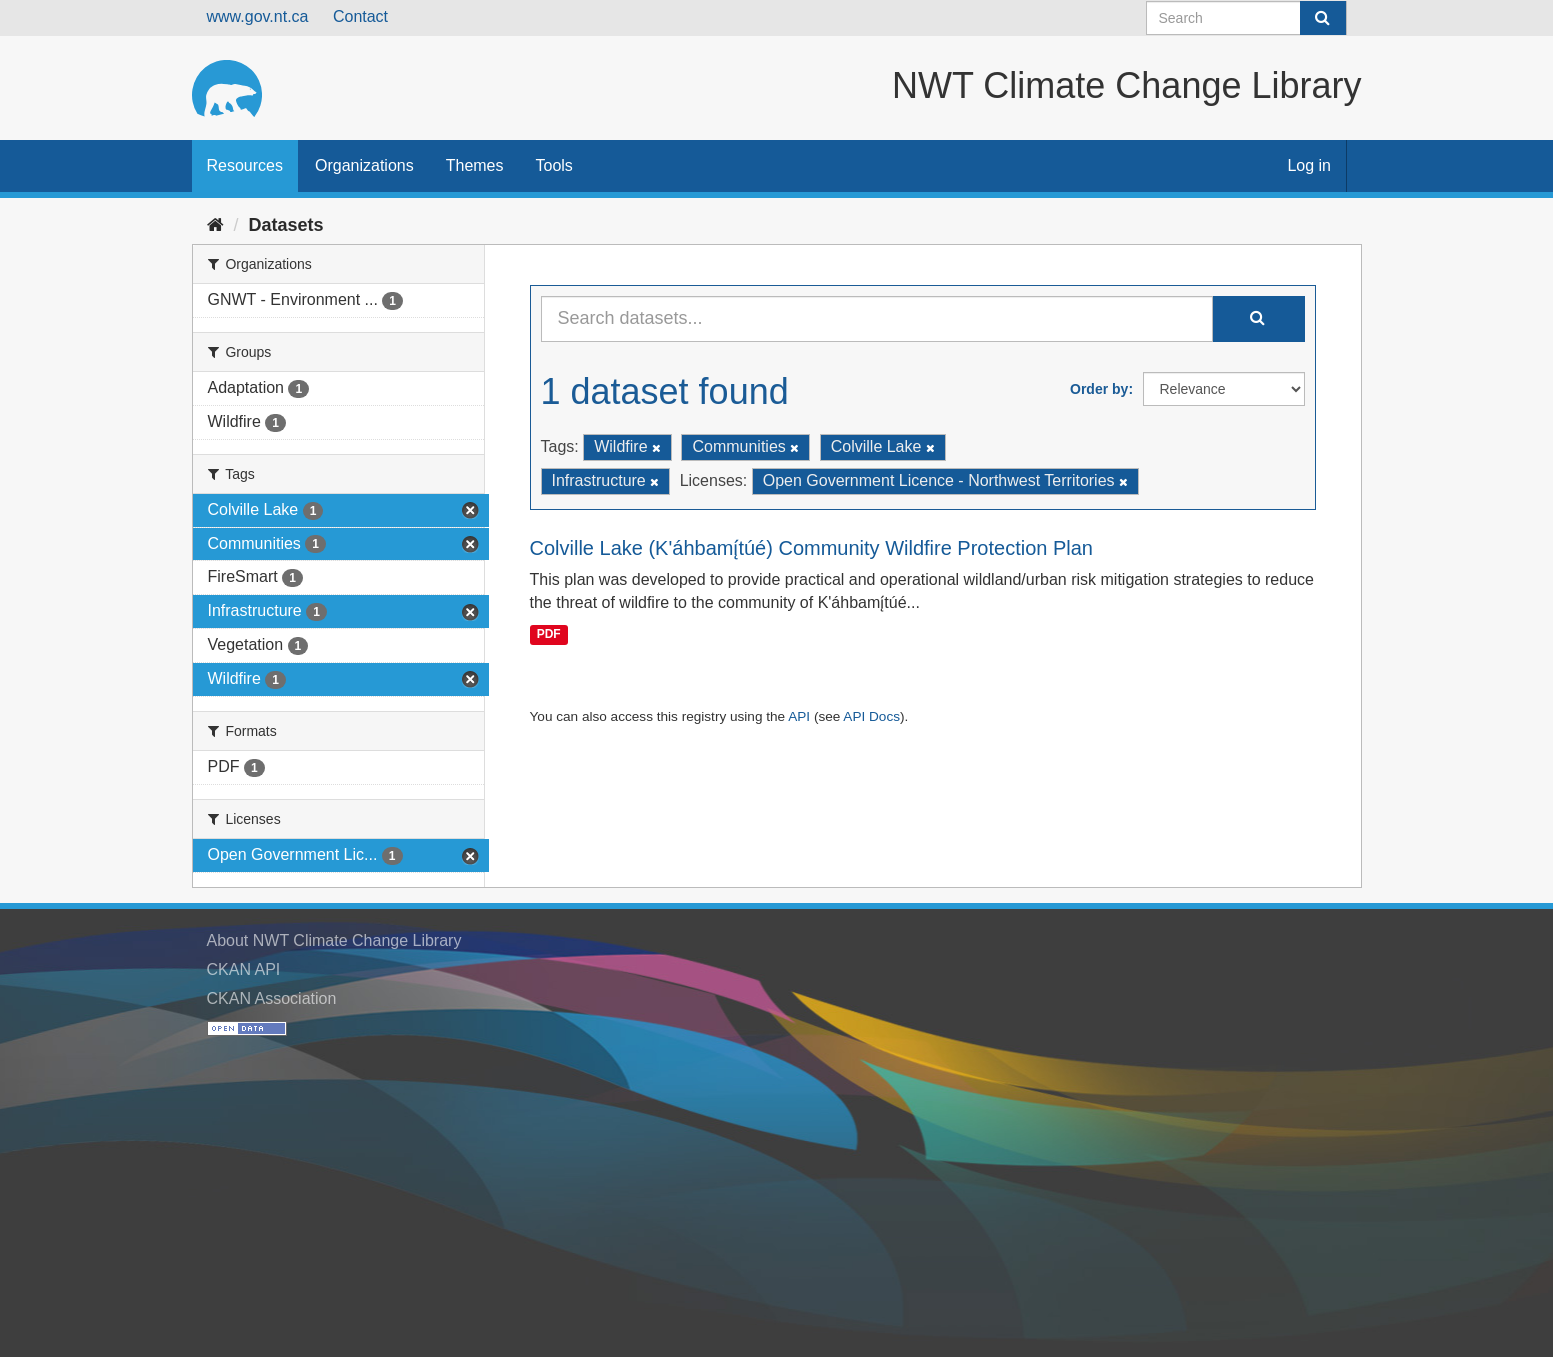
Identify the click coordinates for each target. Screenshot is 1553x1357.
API (799, 716)
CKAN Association (272, 998)
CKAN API (244, 969)
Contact (360, 16)
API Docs (871, 716)
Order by (1099, 389)
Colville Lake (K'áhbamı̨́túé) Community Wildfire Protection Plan (812, 548)
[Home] (215, 225)
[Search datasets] (1246, 18)
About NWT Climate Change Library (334, 940)
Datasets (286, 225)
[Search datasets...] (877, 319)
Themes (475, 165)
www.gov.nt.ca (258, 16)
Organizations (364, 165)
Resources (245, 165)
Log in (1309, 165)
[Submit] (1323, 18)
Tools (554, 165)
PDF (549, 634)
